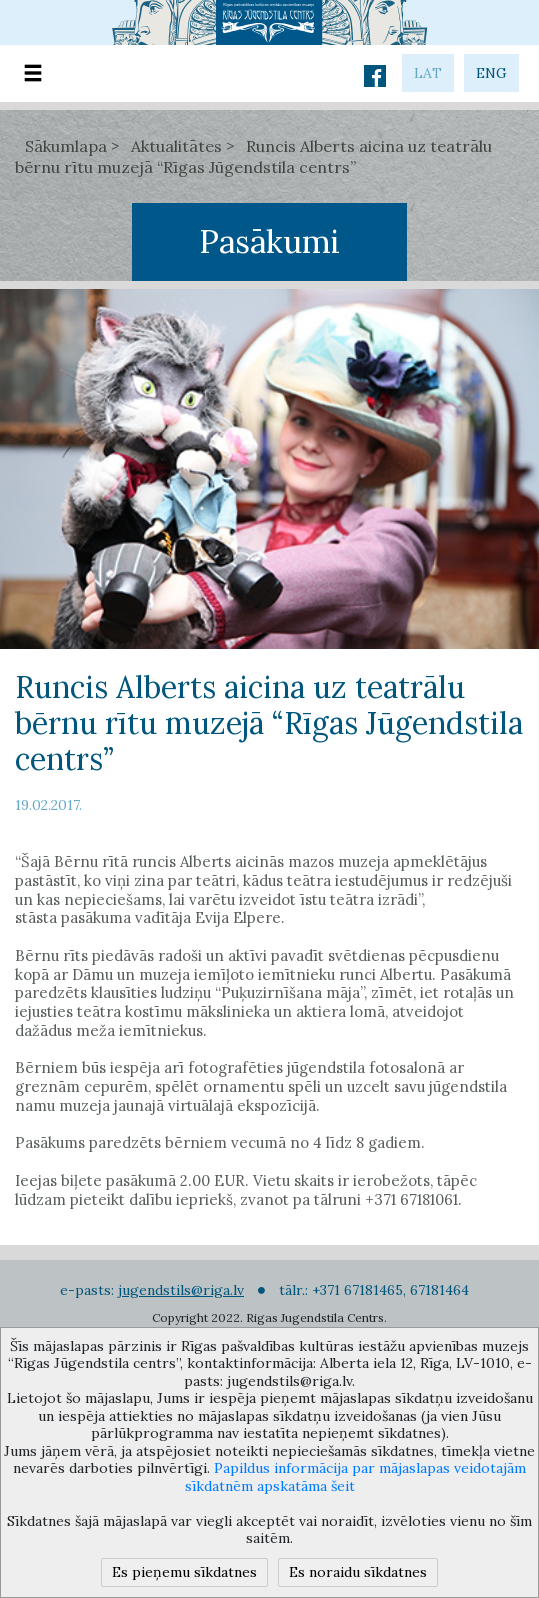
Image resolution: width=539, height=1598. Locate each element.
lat (428, 73)
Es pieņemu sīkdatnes (184, 1572)
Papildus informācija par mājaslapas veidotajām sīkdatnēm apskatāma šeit (356, 1477)
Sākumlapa (66, 146)
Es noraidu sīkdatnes (358, 1572)
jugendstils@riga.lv (181, 1290)
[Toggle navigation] (33, 73)
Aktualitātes (176, 146)
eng (491, 73)
